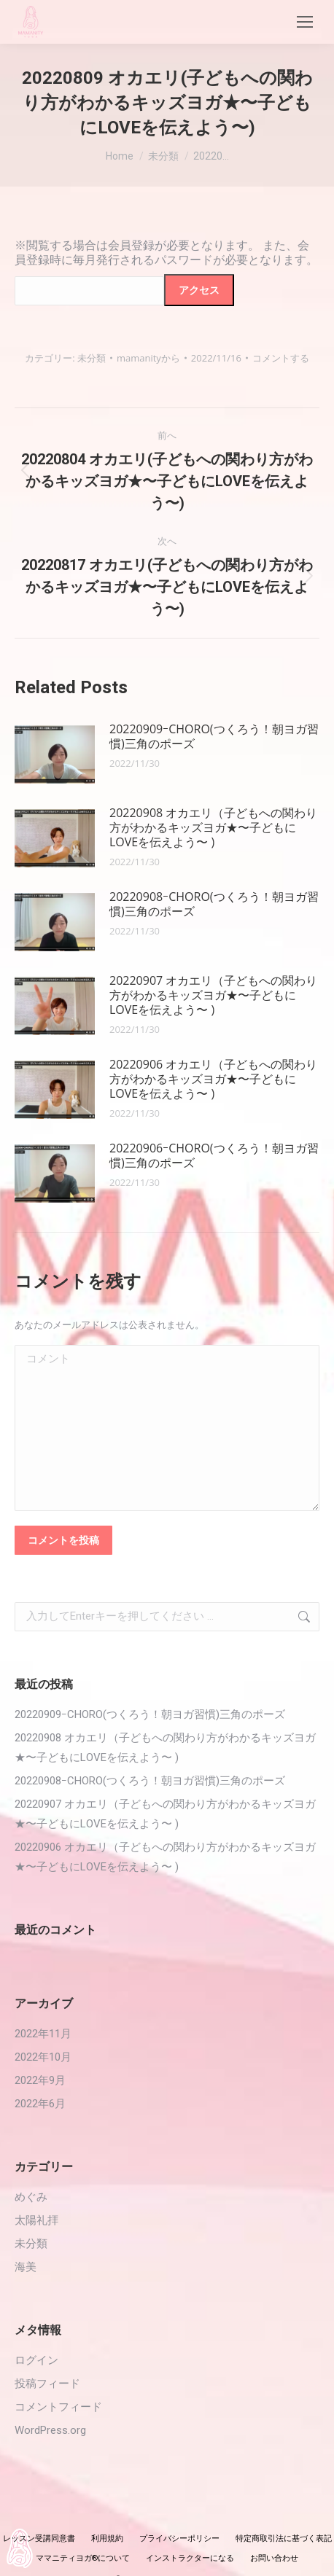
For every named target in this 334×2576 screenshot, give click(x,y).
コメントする (280, 357)
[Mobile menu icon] (304, 21)
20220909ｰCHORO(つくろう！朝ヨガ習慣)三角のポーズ (214, 736)
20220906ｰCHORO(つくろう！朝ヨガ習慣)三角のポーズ (214, 1155)
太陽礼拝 (36, 2220)
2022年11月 (43, 2033)
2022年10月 (43, 2057)
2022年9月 (40, 2080)
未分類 (91, 357)
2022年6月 (40, 2103)
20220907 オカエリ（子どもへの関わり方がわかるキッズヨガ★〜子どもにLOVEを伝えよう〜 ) (213, 995)
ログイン (36, 2360)
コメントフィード (58, 2406)
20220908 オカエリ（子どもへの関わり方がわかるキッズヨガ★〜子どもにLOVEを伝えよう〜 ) (213, 827)
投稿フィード (47, 2383)
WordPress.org (50, 2430)
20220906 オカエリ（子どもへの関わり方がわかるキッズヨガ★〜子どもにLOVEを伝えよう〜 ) (213, 1079)
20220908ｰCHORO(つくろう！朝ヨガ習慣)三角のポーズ (214, 903)
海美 (25, 2266)
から (148, 357)
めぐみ (31, 2197)
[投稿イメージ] (55, 754)
